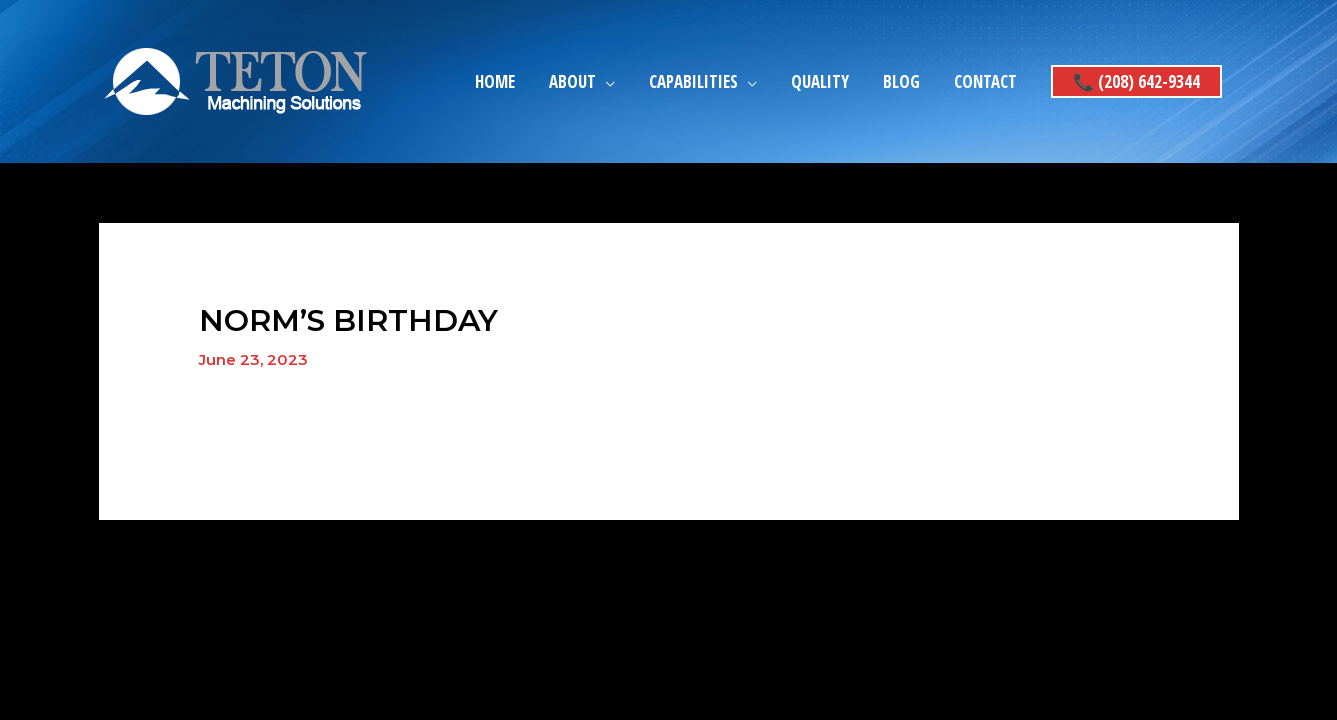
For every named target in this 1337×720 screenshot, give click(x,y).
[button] (1136, 81)
